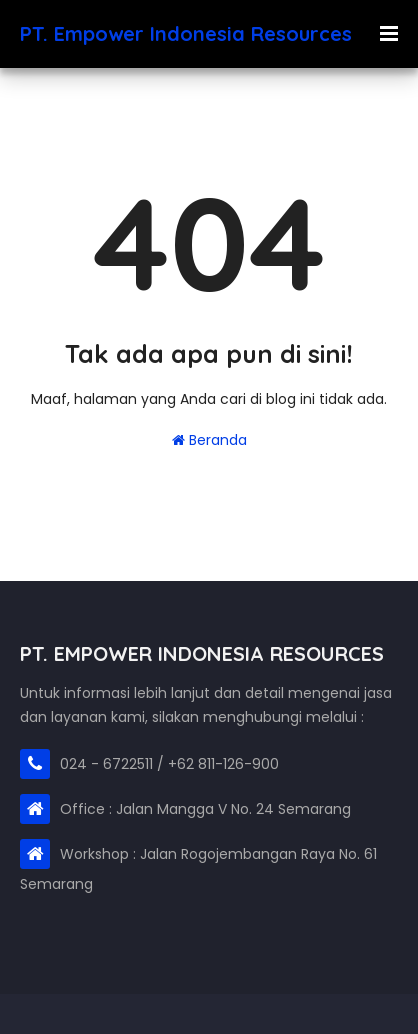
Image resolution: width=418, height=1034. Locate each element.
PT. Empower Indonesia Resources (186, 33)
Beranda (209, 440)
